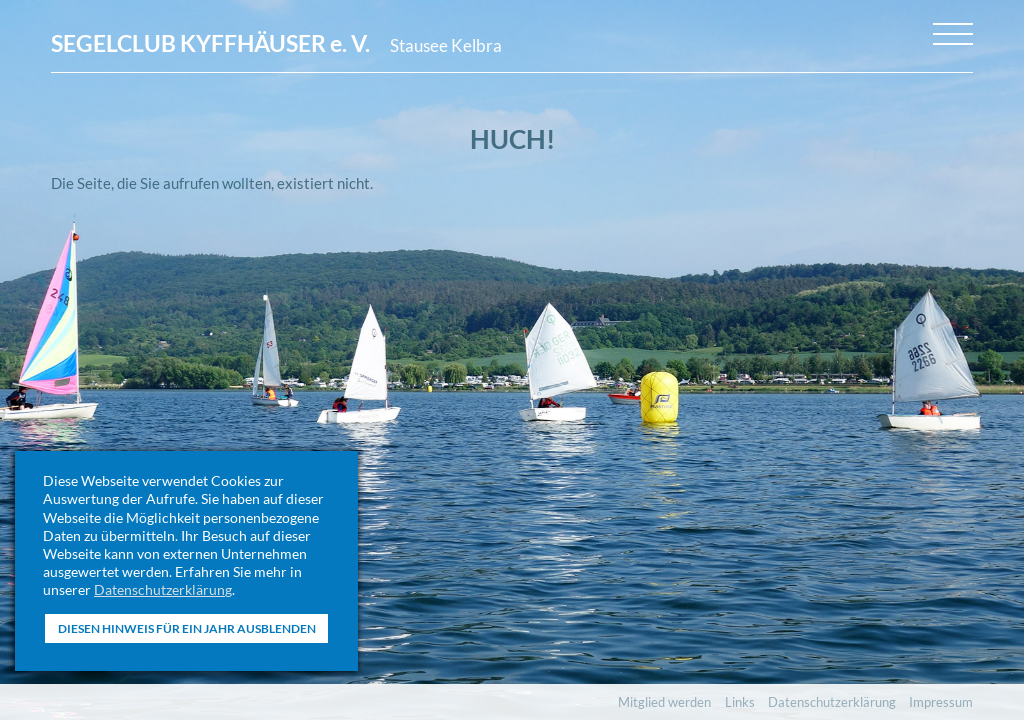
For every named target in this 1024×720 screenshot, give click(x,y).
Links (740, 702)
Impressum (941, 702)
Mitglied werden (664, 702)
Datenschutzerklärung (163, 589)
